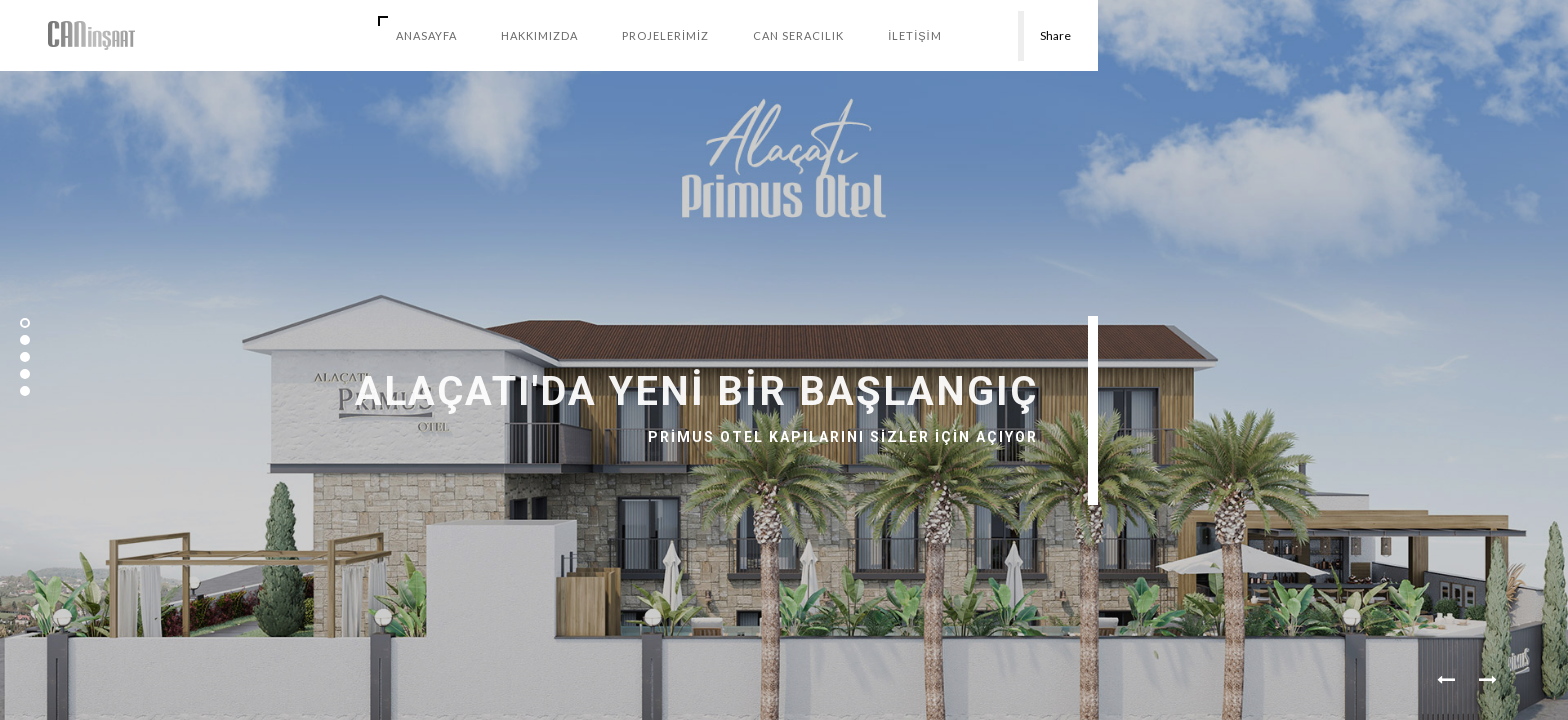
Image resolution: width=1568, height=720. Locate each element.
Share (1055, 35)
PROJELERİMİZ (665, 35)
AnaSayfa (426, 35)
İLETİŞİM (915, 35)
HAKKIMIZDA (539, 35)
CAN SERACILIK (798, 35)
